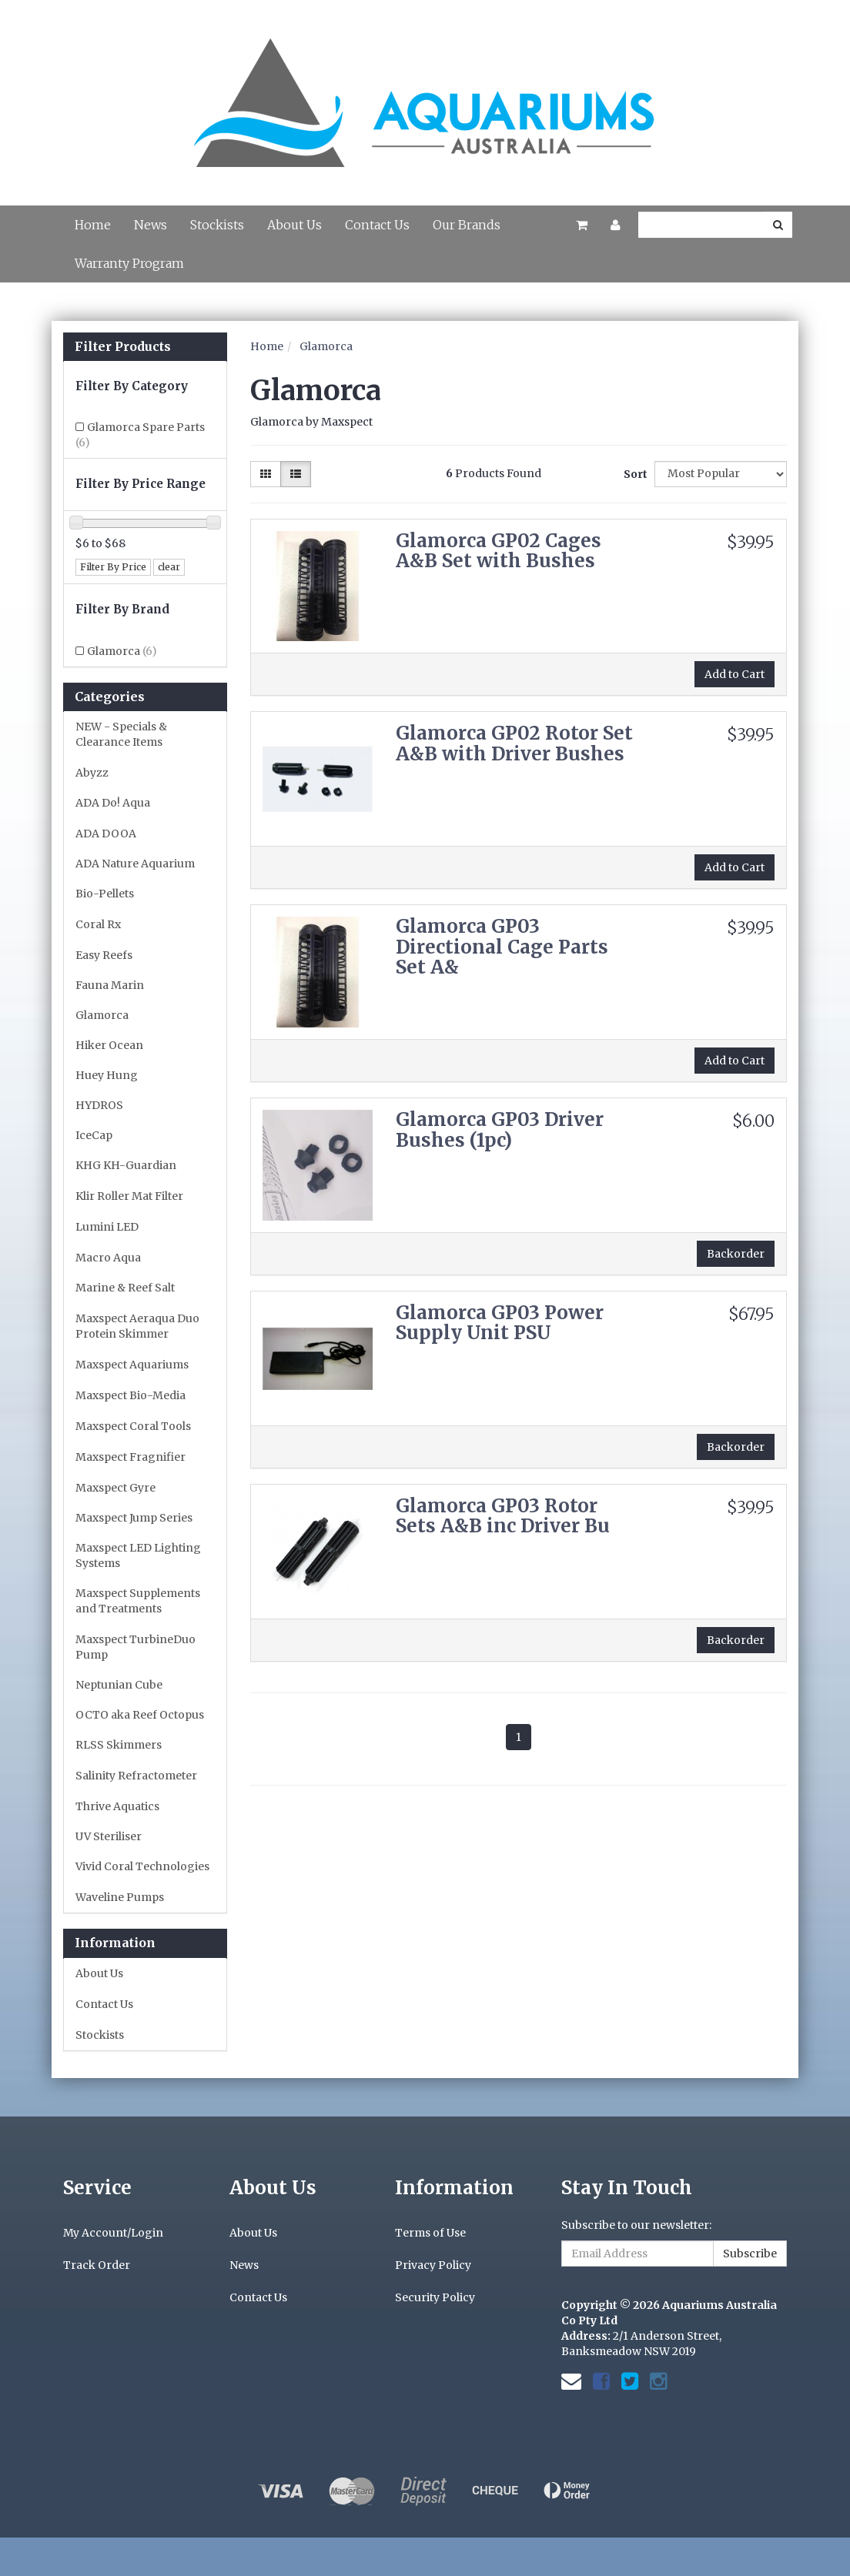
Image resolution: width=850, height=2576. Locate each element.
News (150, 224)
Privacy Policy (433, 2265)
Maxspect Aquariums (132, 1365)
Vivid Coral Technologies (142, 1866)
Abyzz (92, 773)
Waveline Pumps (119, 1897)
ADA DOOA (105, 833)
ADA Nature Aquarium (135, 863)
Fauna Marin (109, 985)
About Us (294, 224)
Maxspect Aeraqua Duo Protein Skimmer (137, 1326)
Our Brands (466, 224)
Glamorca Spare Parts (140, 434)
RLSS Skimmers (118, 1745)
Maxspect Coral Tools (133, 1426)
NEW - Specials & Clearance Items (121, 734)
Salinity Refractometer (136, 1775)
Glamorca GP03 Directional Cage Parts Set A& (502, 946)
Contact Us (377, 224)
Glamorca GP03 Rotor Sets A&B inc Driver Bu (503, 1516)
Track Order (96, 2265)
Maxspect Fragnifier (130, 1457)
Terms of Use (430, 2233)
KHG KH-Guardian (125, 1165)
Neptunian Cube (118, 1685)
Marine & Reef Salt (125, 1288)
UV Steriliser (108, 1836)
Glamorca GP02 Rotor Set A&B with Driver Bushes (514, 743)
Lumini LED (107, 1227)
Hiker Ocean (109, 1045)
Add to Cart (734, 674)
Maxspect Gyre (115, 1488)
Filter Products (123, 347)
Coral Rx (98, 924)
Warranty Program (129, 263)
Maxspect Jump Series (133, 1518)
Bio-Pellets (104, 893)
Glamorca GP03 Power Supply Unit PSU (500, 1323)
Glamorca (122, 651)
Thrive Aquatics (117, 1806)
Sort (633, 474)
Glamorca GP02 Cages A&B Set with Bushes (498, 551)
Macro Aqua (108, 1258)
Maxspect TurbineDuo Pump (135, 1647)
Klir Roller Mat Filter (129, 1196)
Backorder (736, 1254)
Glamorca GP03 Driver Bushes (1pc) (500, 1129)
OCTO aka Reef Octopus (139, 1715)
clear (169, 567)
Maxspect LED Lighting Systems (138, 1555)
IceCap (93, 1135)
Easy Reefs (103, 955)
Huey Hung (106, 1075)
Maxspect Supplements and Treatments (137, 1600)
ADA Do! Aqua (112, 803)
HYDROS (99, 1105)
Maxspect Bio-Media (130, 1395)
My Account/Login (113, 2233)
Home (93, 224)
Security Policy (435, 2297)
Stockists (217, 224)
